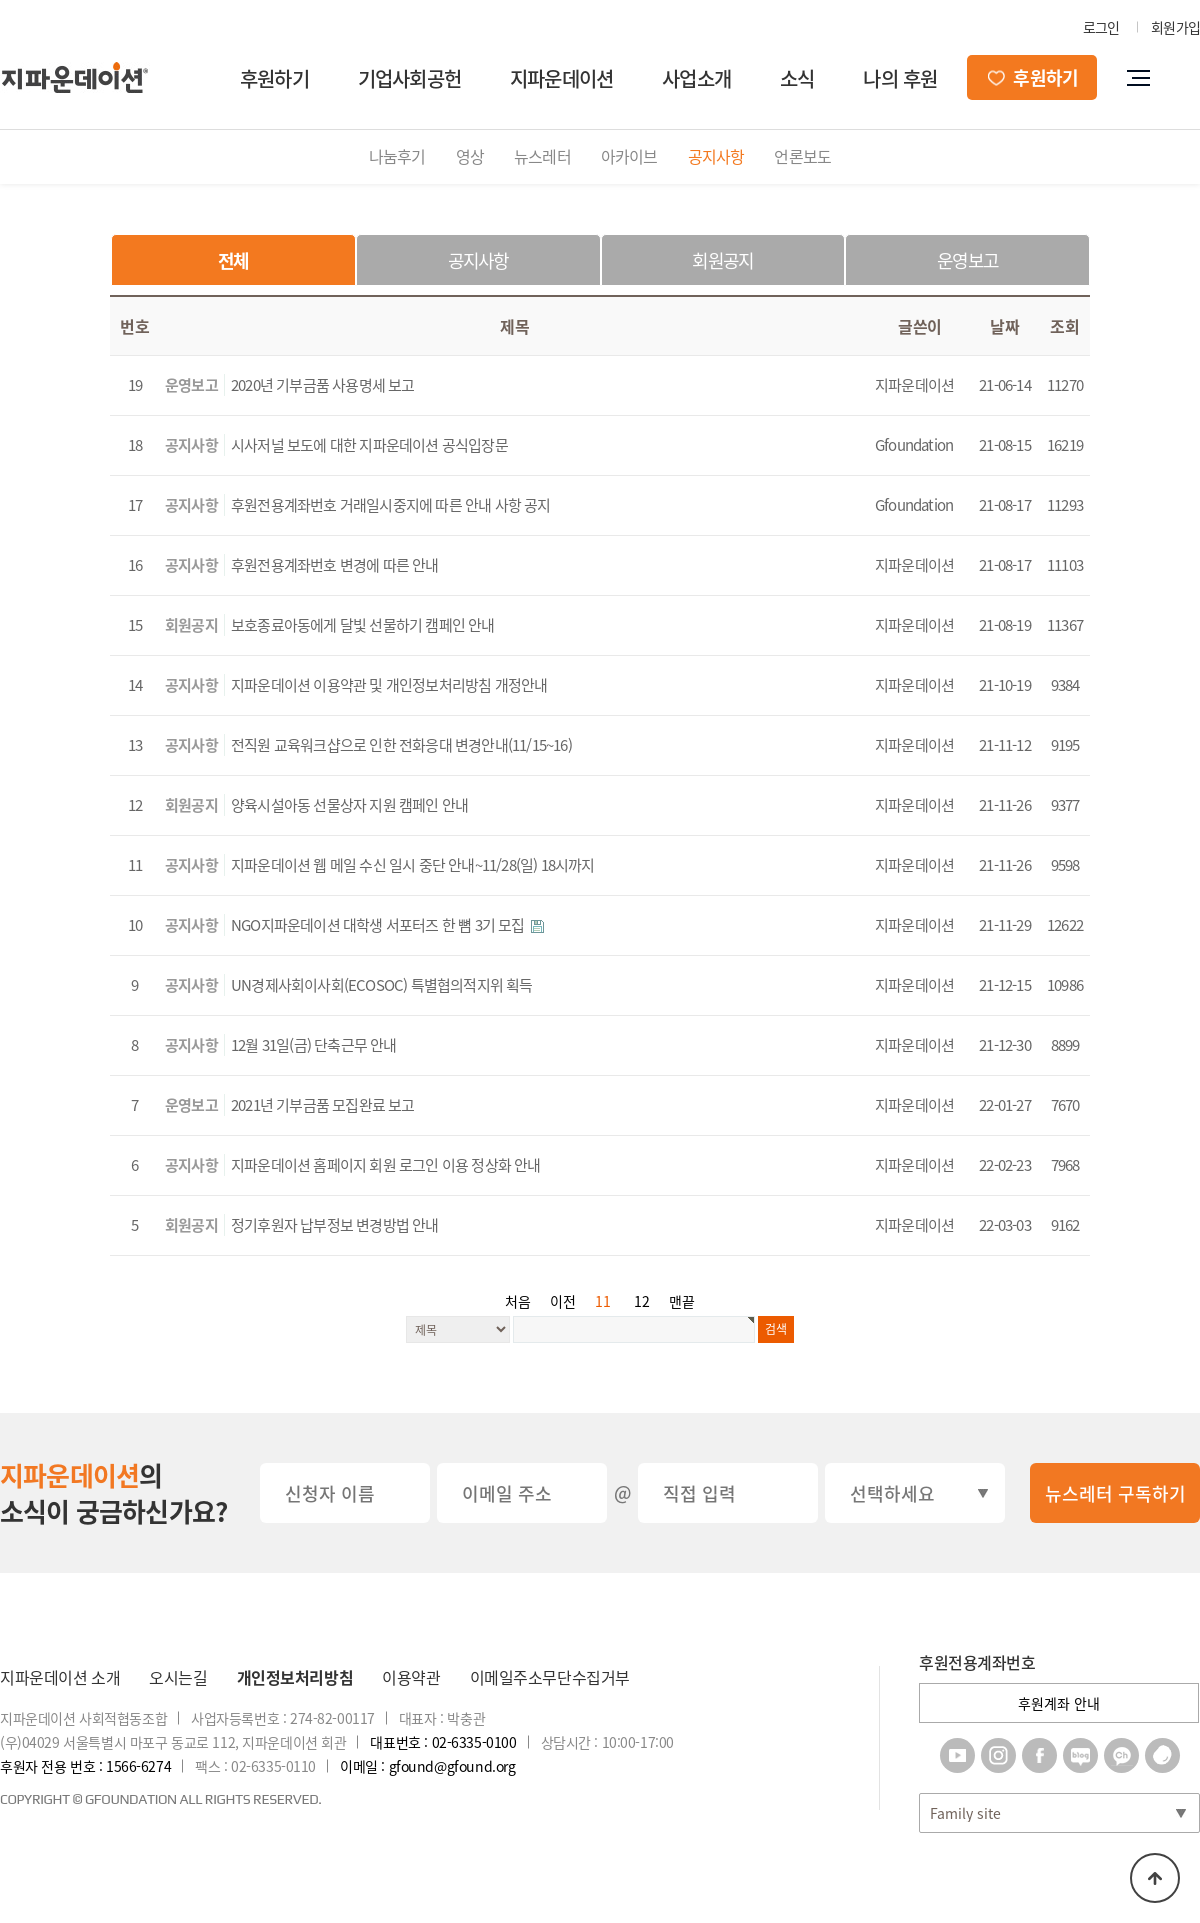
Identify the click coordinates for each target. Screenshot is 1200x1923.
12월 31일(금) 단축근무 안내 (314, 1045)
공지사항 (716, 156)
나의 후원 (900, 78)
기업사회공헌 (409, 78)
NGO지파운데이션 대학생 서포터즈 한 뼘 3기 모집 (379, 925)
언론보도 (802, 156)
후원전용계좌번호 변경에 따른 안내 (335, 565)
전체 (233, 260)
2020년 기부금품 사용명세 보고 (323, 385)
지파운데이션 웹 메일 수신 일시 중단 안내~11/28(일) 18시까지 (413, 865)
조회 (1064, 326)
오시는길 (178, 1677)
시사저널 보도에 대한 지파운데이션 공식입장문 (369, 445)
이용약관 (411, 1677)
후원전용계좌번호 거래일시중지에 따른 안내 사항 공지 (391, 505)
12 (642, 1301)
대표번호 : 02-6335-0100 (443, 1742)
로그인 (1101, 27)
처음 (518, 1301)
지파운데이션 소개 (60, 1677)
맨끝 (682, 1301)
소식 (797, 78)
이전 (563, 1301)
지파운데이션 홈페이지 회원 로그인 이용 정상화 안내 (386, 1165)
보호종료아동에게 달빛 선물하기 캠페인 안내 (363, 625)
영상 (470, 156)
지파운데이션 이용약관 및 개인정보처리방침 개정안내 (389, 685)
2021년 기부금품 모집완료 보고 (323, 1105)
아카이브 (629, 156)
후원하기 (274, 78)
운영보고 (967, 260)
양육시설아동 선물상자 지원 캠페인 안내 (349, 805)
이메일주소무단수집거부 (550, 1677)
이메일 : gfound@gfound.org (427, 1766)
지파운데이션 (561, 78)
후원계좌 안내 (1059, 1703)
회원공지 (722, 260)
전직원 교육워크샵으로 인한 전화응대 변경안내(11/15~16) (401, 745)
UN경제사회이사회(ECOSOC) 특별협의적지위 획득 (382, 985)
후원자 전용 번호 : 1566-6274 (85, 1766)
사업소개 (696, 78)
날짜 (1004, 326)
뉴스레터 (542, 156)
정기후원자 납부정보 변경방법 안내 (335, 1225)
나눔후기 (397, 156)
